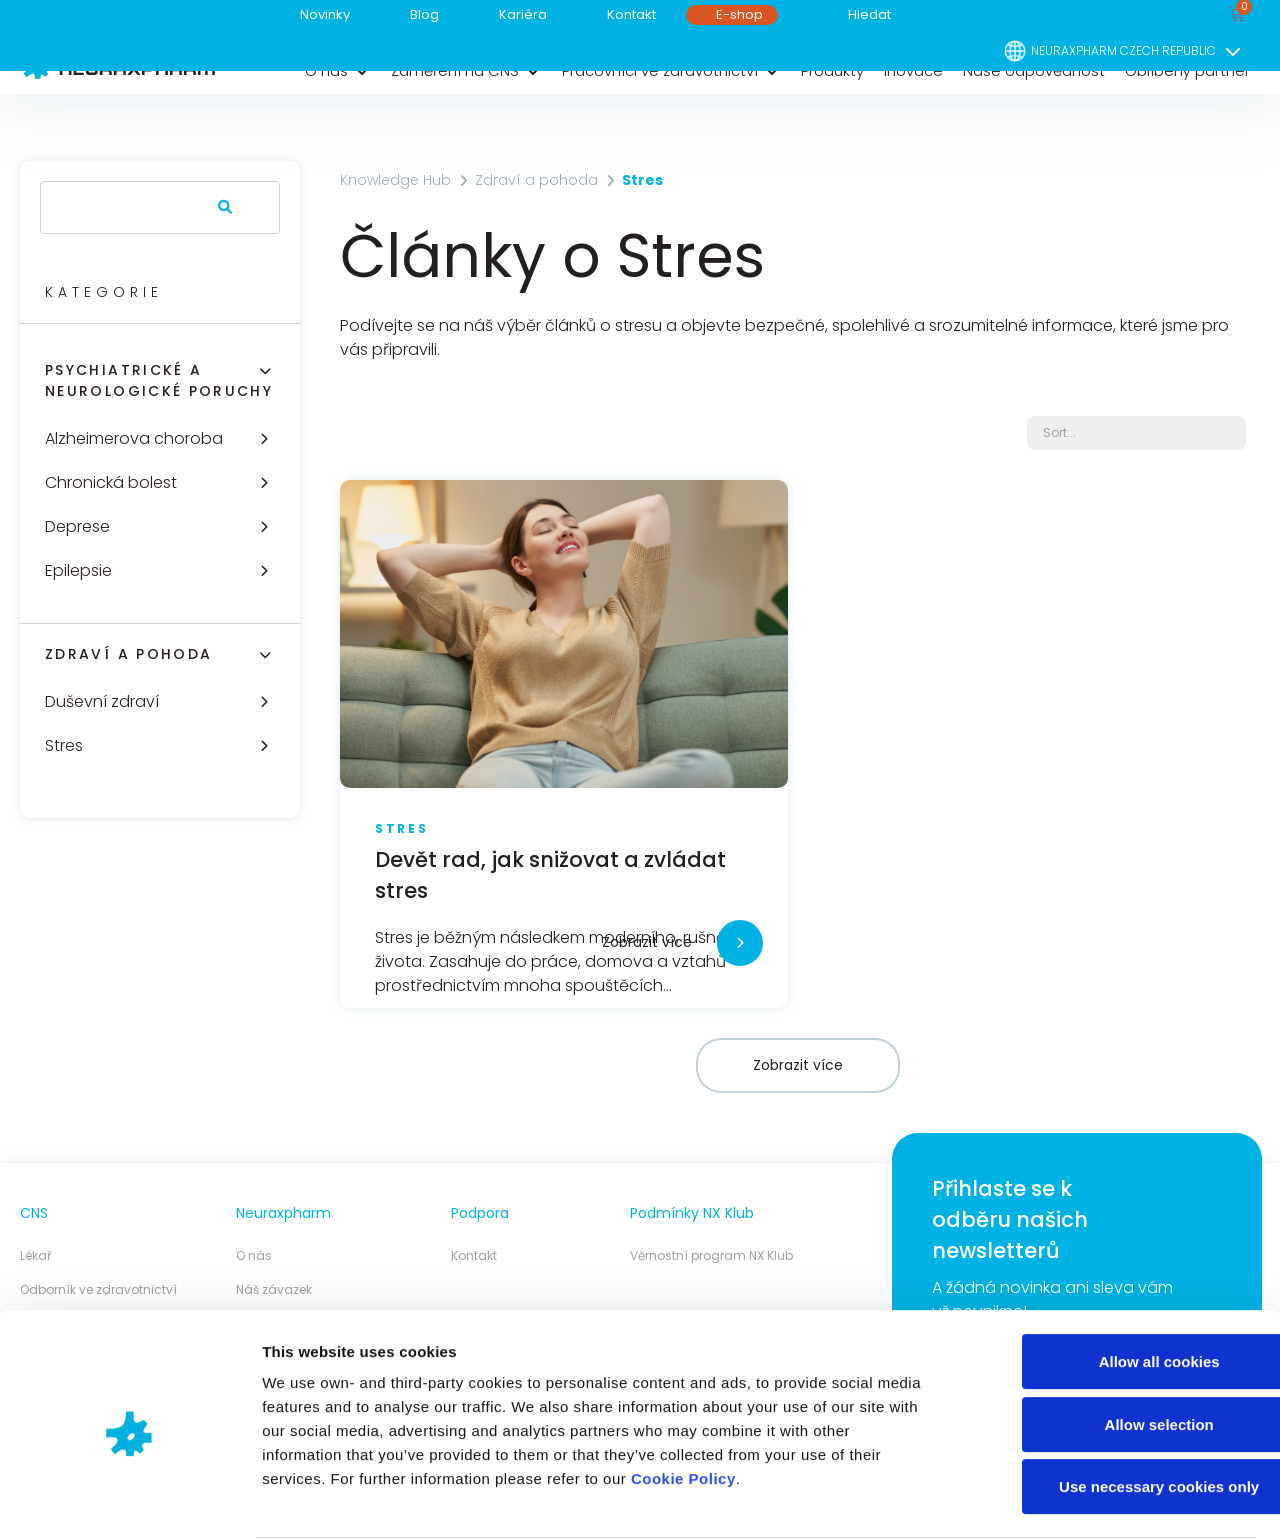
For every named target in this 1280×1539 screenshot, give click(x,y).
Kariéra (523, 14)
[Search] (221, 207)
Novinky (325, 14)
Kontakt (631, 14)
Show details (1049, 1499)
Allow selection (1112, 1347)
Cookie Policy (683, 1401)
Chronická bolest (111, 482)
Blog (424, 14)
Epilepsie (78, 570)
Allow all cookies (1113, 1284)
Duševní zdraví (102, 701)
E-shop (739, 14)
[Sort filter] (1136, 433)
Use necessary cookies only (1113, 1409)
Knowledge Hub (395, 180)
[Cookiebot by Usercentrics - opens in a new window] (129, 1500)
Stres (64, 745)
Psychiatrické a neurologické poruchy (159, 380)
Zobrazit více (647, 942)
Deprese (77, 526)
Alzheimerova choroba (134, 438)
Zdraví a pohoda (128, 654)
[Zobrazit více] (740, 943)
